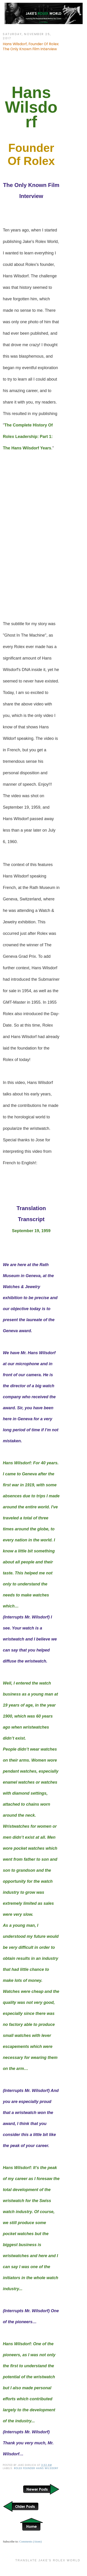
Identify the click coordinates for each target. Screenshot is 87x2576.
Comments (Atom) (30, 2541)
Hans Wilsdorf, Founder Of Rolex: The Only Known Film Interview (31, 46)
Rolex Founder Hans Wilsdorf (36, 2468)
